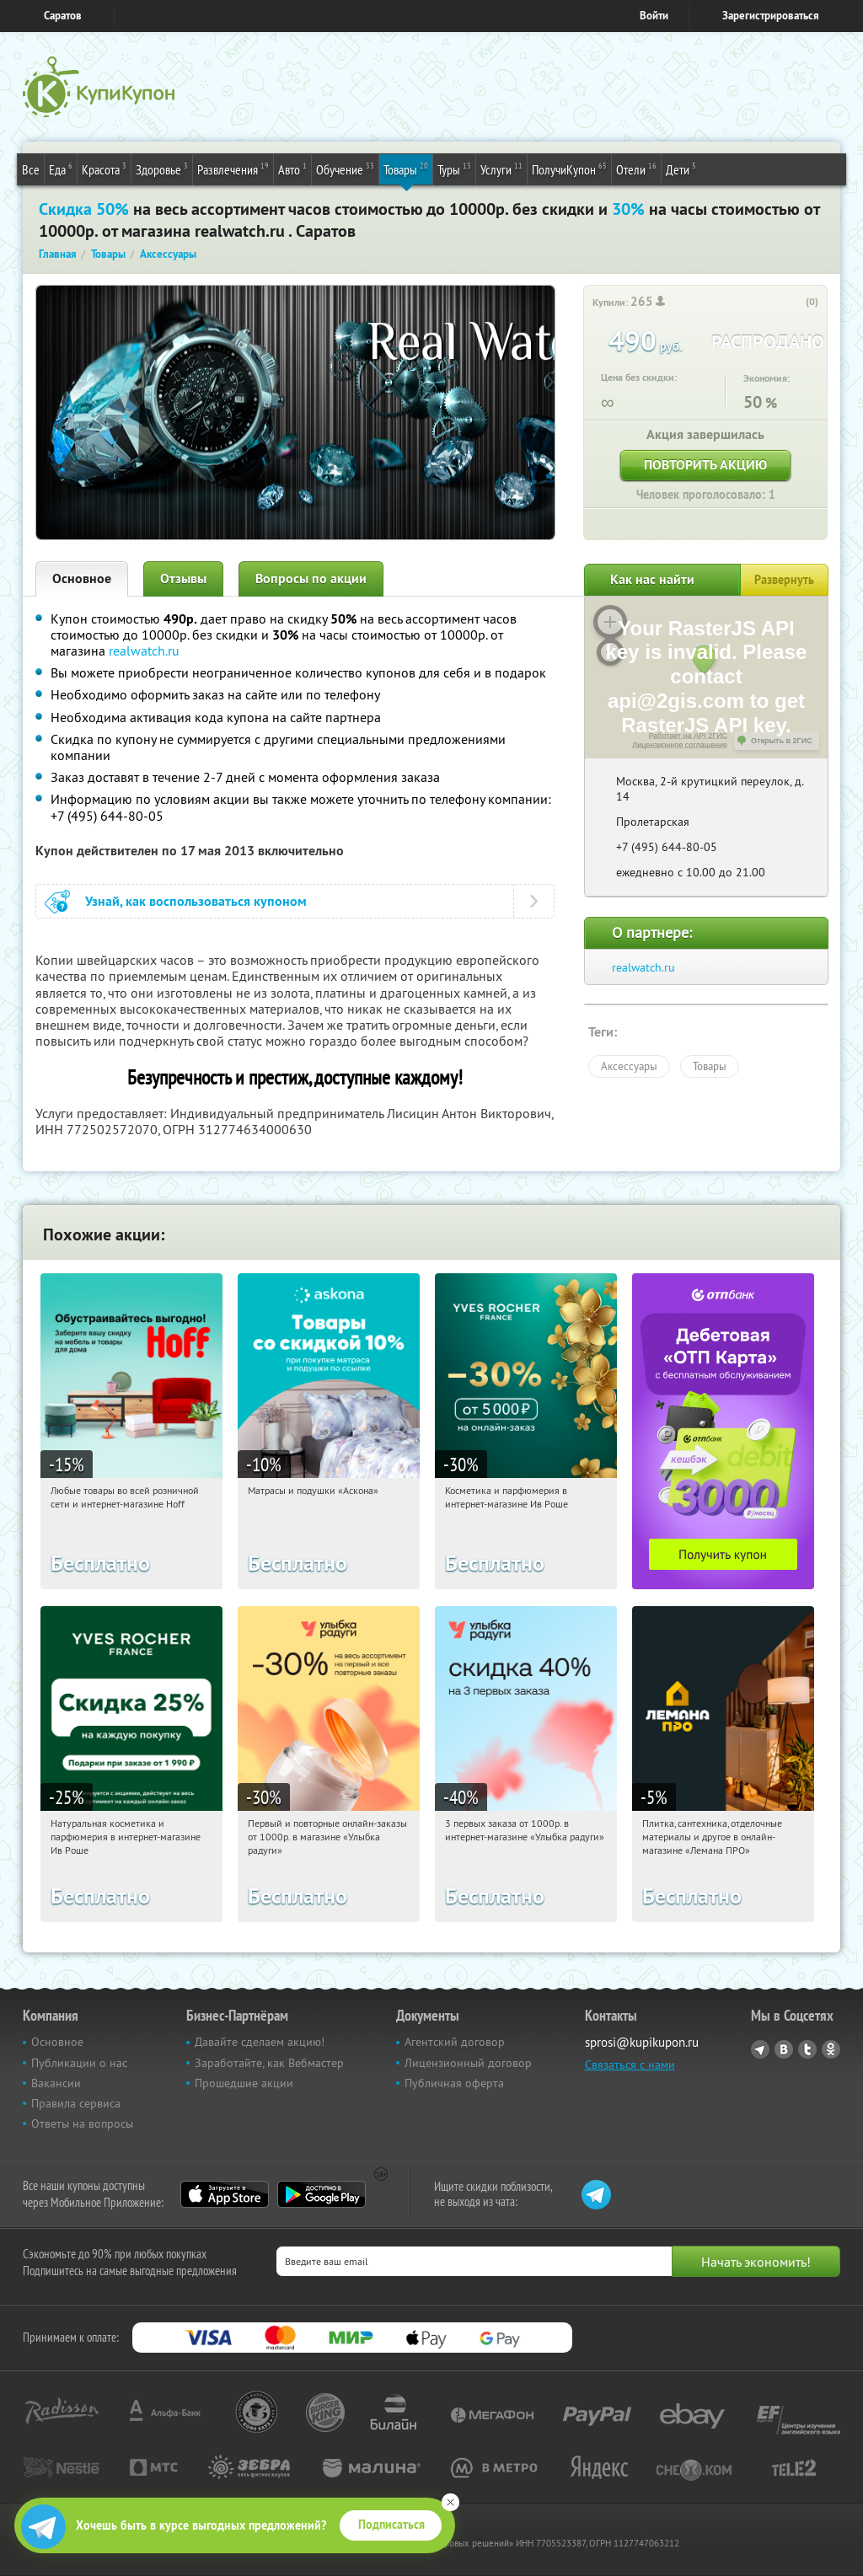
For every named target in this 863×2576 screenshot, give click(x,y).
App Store (224, 2194)
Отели (636, 168)
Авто (292, 168)
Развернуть (784, 579)
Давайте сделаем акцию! (259, 2041)
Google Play (321, 2194)
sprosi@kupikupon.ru (642, 2042)
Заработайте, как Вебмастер (269, 2062)
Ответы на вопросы (82, 2123)
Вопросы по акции (311, 578)
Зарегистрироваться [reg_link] (770, 15)
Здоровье (162, 168)
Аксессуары (629, 1066)
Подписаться (391, 2524)
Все (31, 169)
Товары (405, 168)
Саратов (63, 15)
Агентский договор (455, 2041)
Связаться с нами (630, 2064)
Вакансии (56, 2083)
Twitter (807, 2049)
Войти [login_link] (654, 15)
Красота (104, 168)
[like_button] (794, 302)
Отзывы (183, 578)
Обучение (345, 168)
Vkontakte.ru (784, 2049)
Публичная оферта (454, 2083)
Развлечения (233, 168)
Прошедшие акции (244, 2083)
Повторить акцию (705, 465)
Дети (681, 168)
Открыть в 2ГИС (781, 740)
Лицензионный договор (468, 2062)
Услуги (501, 168)
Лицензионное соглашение (679, 745)
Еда (60, 168)
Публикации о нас (79, 2062)
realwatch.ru (144, 650)
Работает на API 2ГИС (688, 735)
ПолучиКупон (569, 168)
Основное (81, 578)
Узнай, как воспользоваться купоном (196, 901)
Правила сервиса (76, 2103)
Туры (454, 168)
